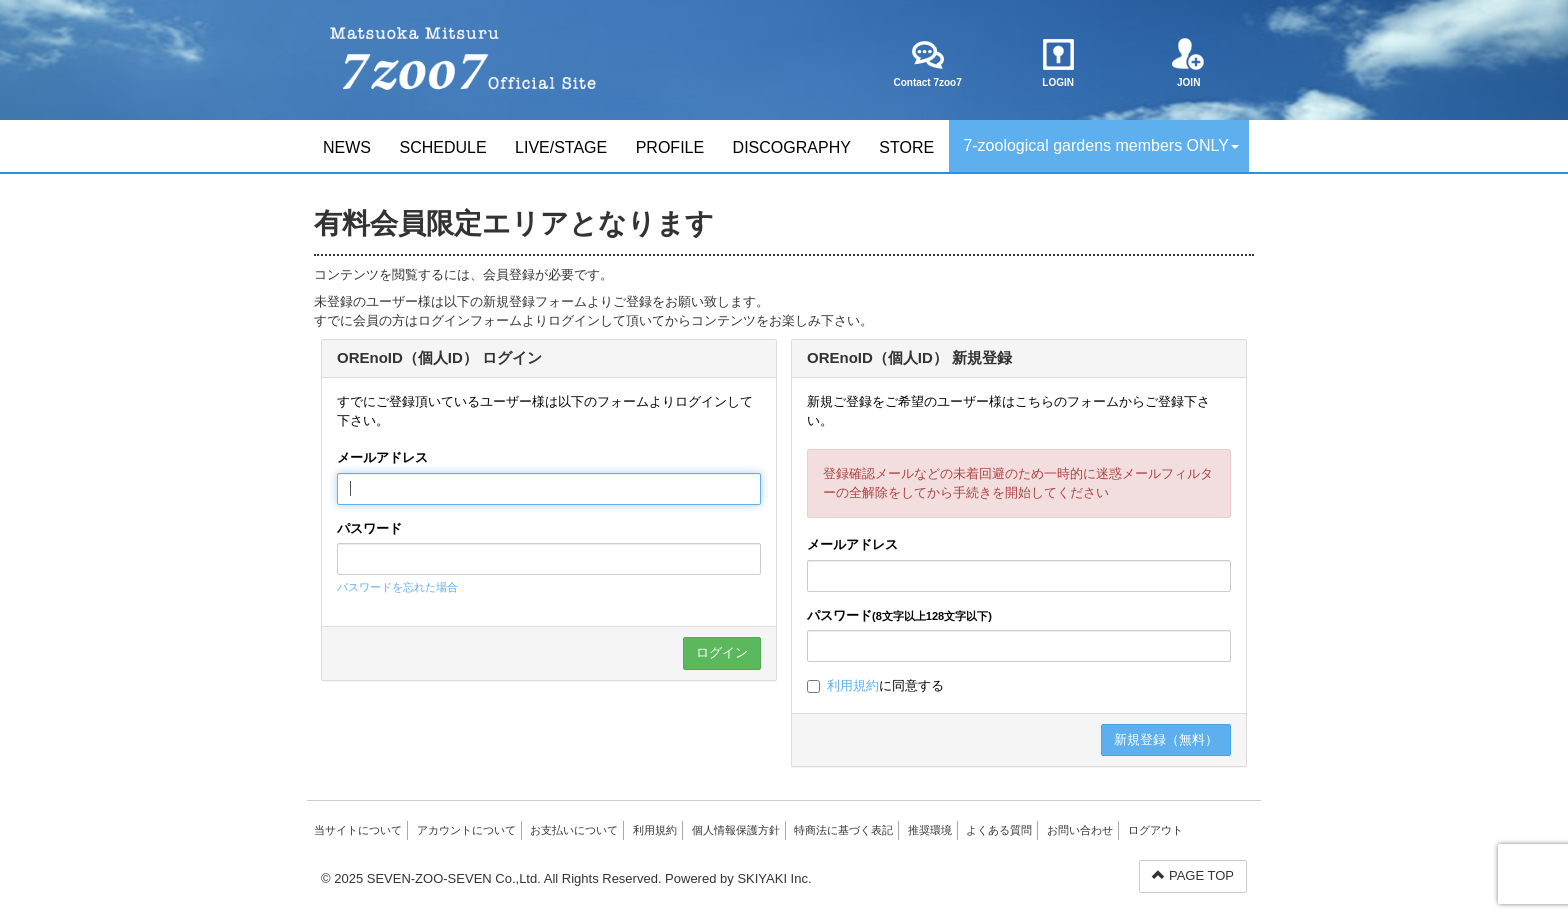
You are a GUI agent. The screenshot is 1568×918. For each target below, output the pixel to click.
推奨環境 (930, 830)
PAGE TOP (1193, 875)
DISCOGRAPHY (792, 147)
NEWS (347, 147)
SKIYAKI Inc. (774, 878)
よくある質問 (999, 830)
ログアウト (1155, 830)
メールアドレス (382, 457)
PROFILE (670, 147)
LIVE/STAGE (561, 147)
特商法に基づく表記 (843, 830)
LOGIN (1058, 63)
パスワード (369, 528)
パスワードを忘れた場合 (397, 587)
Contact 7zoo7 (927, 63)
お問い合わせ (1080, 830)
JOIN (1188, 63)
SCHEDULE (442, 147)
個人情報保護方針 (736, 830)
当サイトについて (358, 830)
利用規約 (853, 685)
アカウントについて (466, 830)
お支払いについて (574, 830)
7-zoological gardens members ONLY (1101, 145)
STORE (906, 147)
